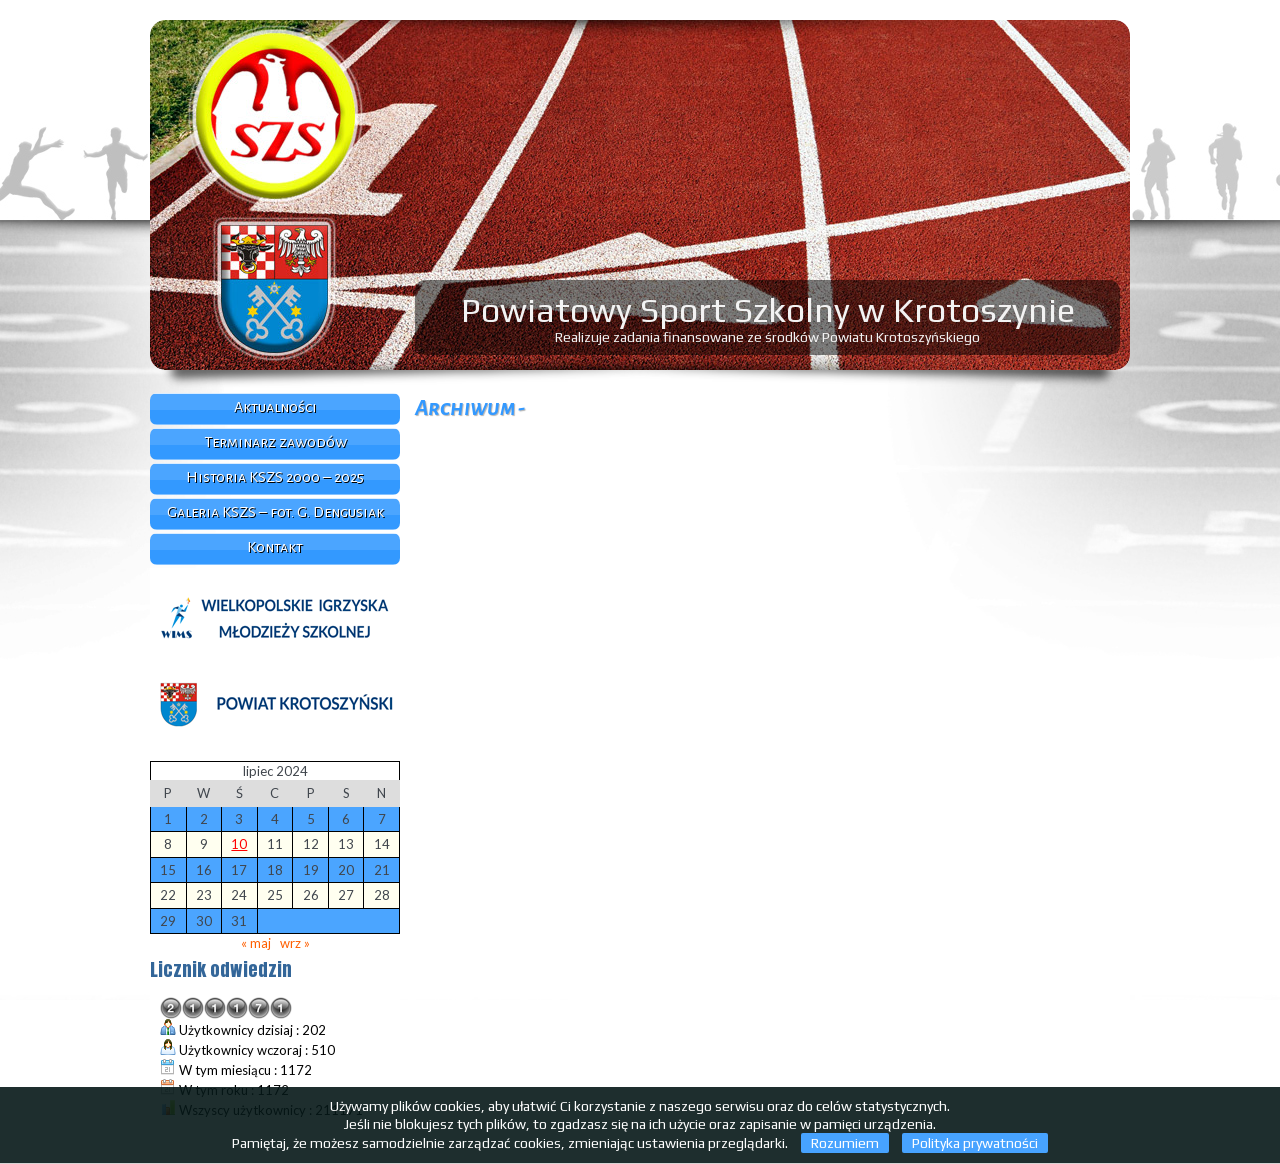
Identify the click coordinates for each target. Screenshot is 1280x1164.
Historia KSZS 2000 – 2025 (275, 477)
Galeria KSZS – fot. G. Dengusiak (275, 512)
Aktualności (275, 407)
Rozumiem (845, 1143)
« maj (256, 943)
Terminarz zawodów (275, 442)
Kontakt (275, 547)
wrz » (295, 943)
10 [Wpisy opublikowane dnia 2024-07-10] (239, 844)
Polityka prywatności (975, 1143)
